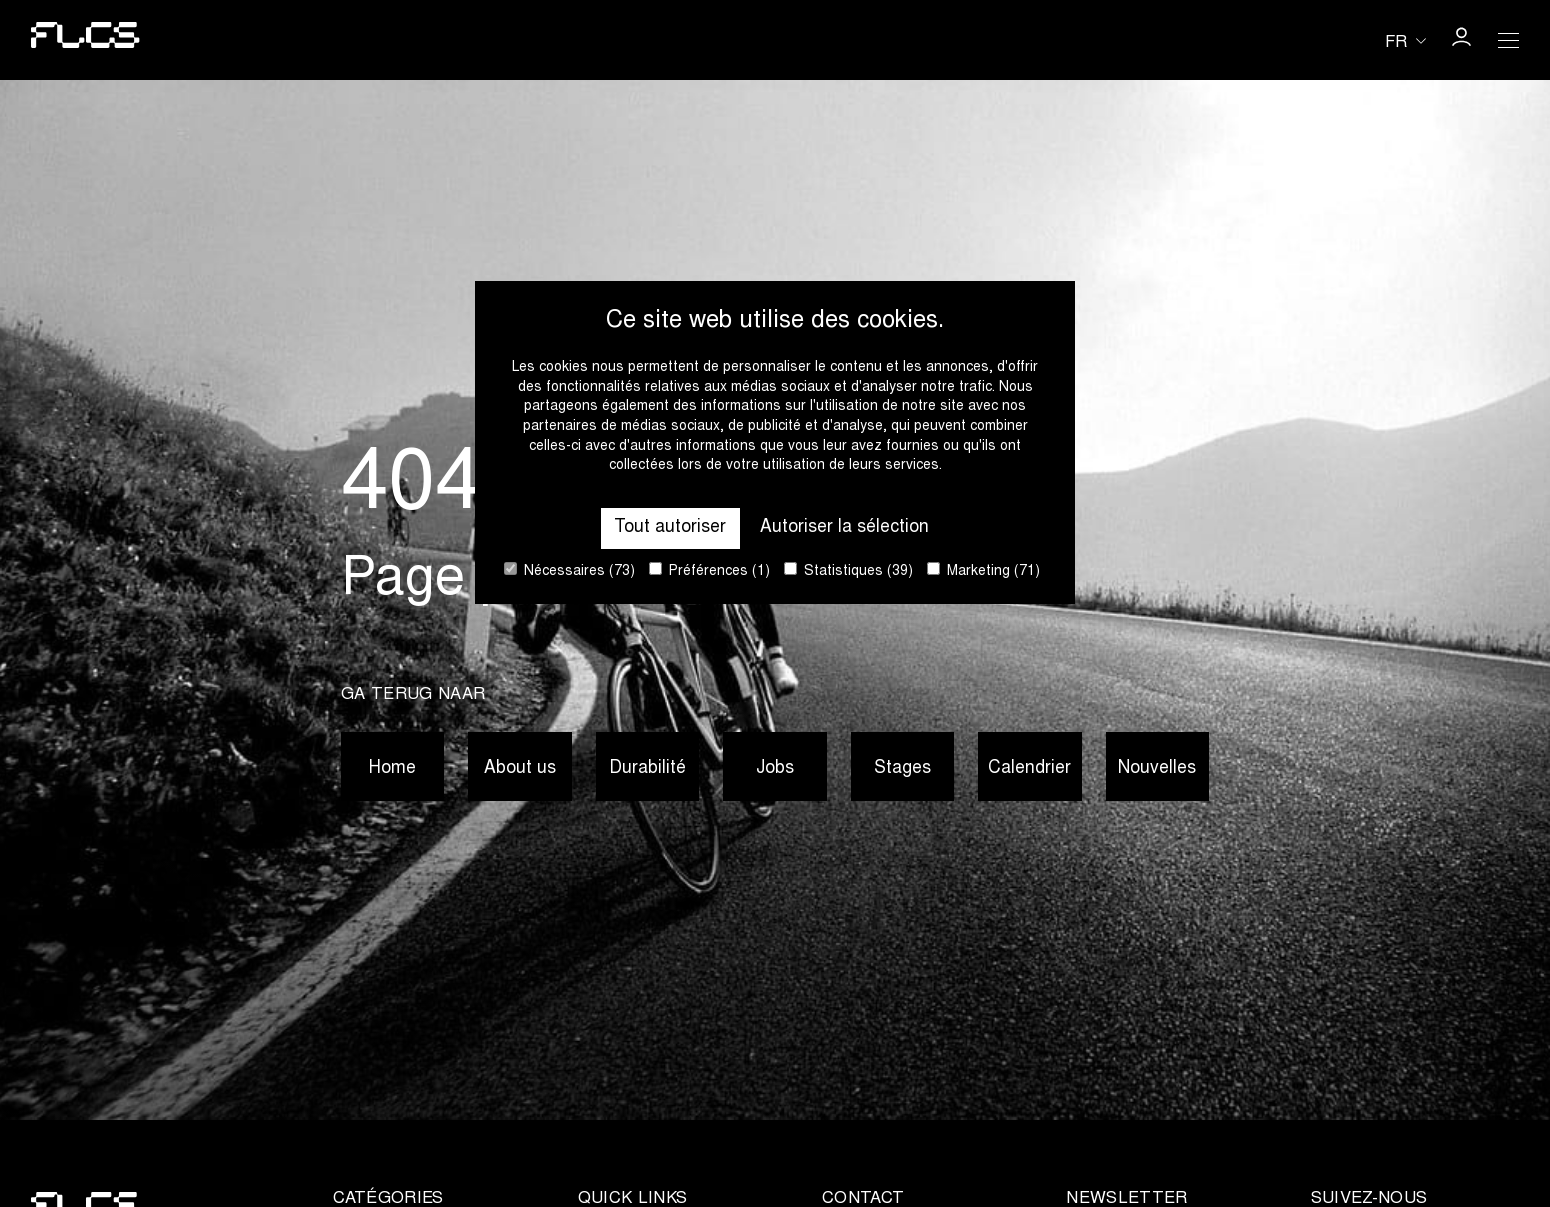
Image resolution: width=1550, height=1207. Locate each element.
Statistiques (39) (848, 570)
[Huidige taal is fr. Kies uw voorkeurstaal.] (1405, 41)
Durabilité (647, 769)
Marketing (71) (983, 570)
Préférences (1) (709, 570)
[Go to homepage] (85, 39)
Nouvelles (1157, 769)
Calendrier (1029, 769)
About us (520, 769)
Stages (902, 769)
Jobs (775, 769)
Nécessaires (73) (569, 570)
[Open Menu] (1509, 40)
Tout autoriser (670, 528)
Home (392, 769)
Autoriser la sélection (844, 528)
